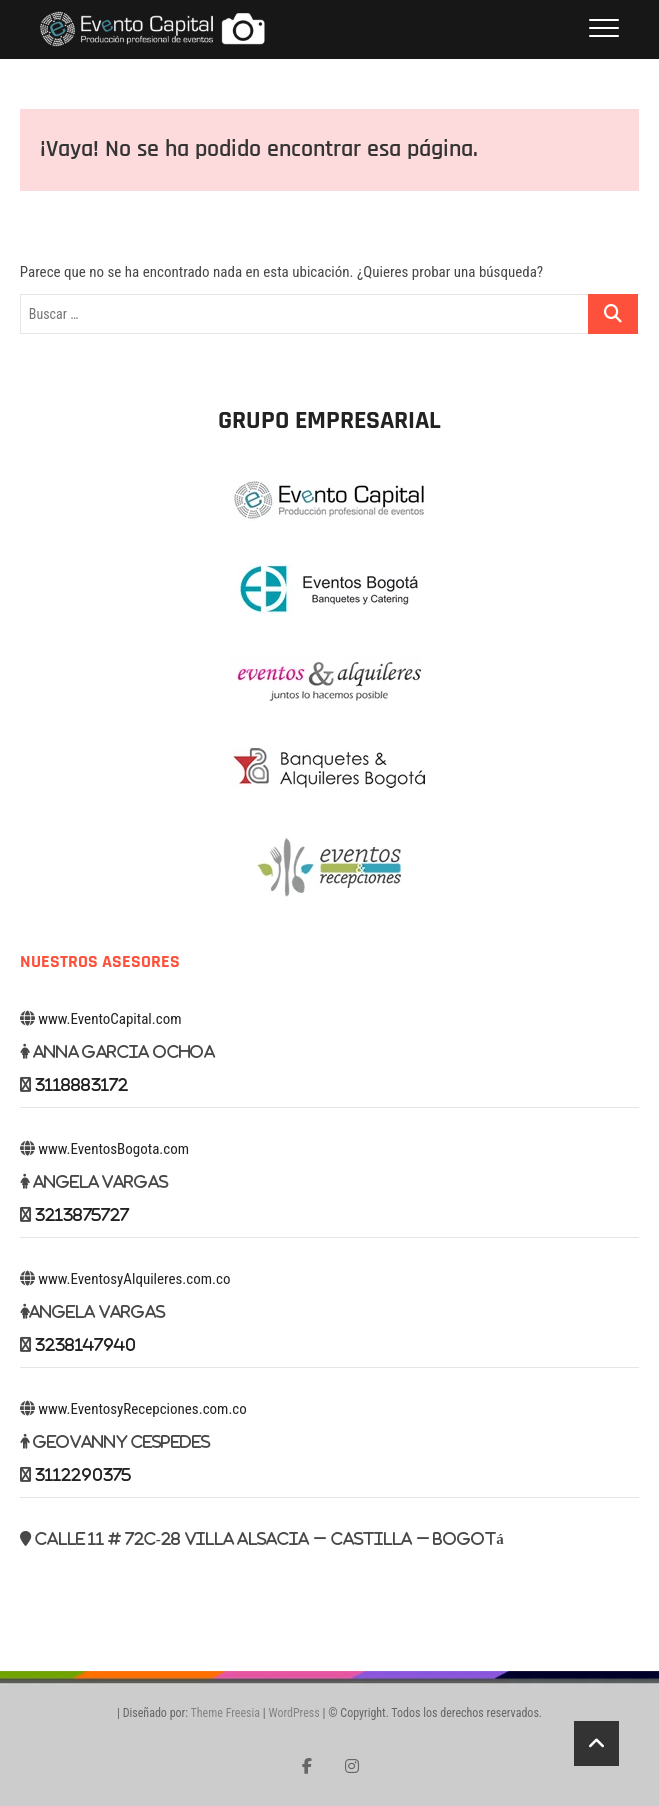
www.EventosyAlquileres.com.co (134, 1279)
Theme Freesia (225, 1713)
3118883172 (81, 1084)
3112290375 (83, 1474)
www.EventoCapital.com (109, 1019)
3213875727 (82, 1214)
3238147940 (85, 1344)
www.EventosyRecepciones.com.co (142, 1409)
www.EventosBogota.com (113, 1149)
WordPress (293, 1713)
